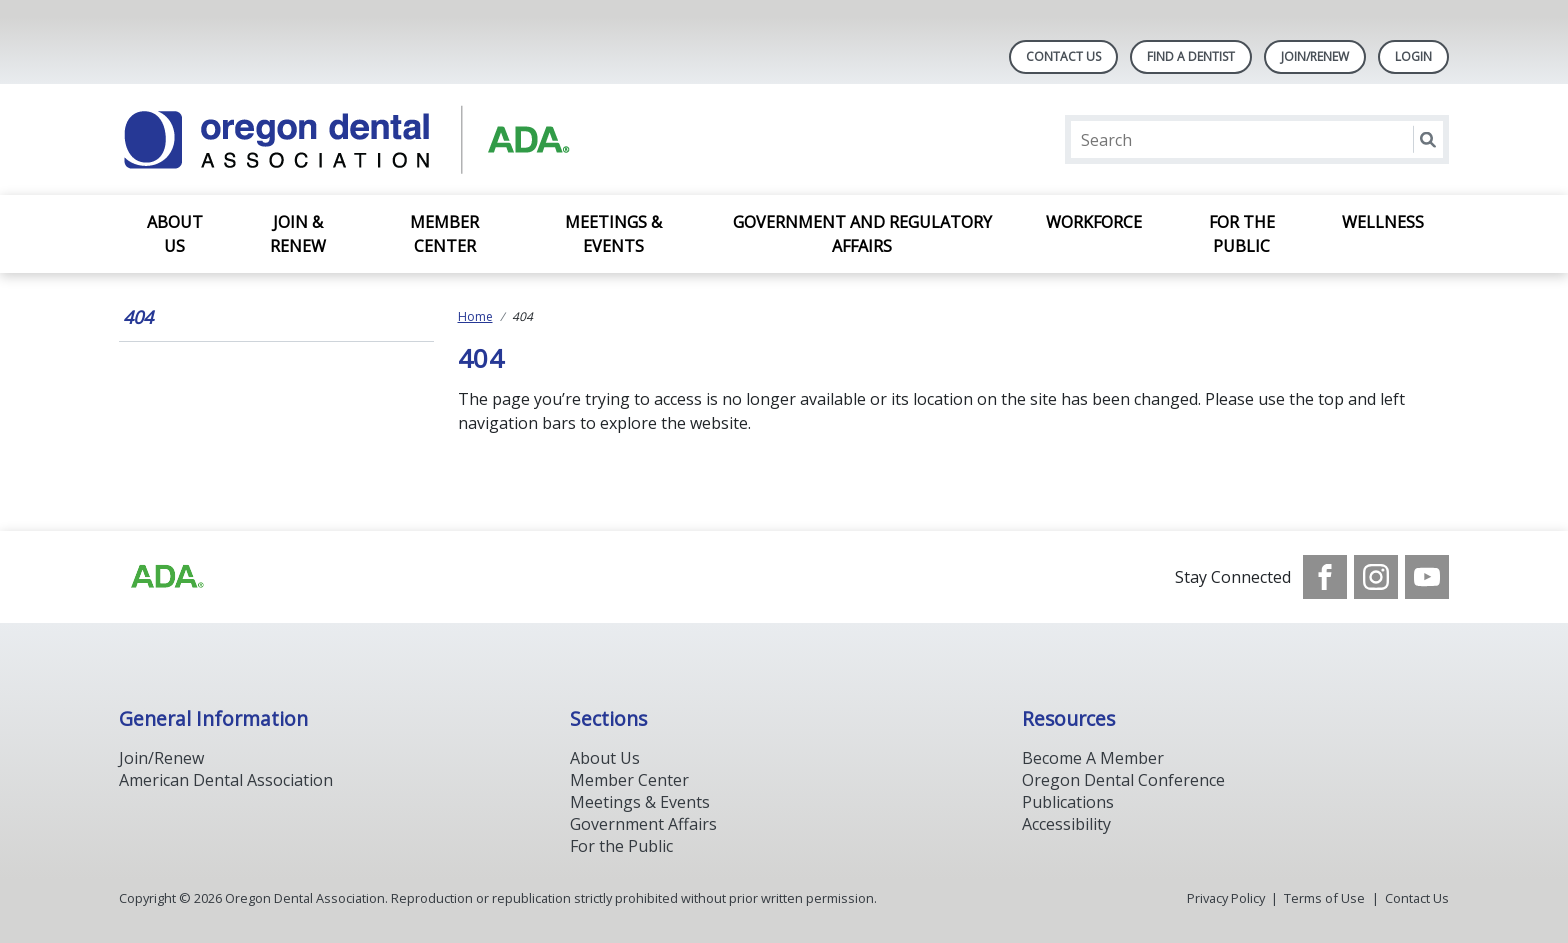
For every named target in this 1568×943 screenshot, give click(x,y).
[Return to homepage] (377, 139)
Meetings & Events (613, 234)
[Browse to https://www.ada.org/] (166, 577)
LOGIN (1413, 56)
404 (138, 317)
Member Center (444, 234)
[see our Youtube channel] (1427, 577)
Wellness (1383, 222)
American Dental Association (226, 780)
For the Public (1242, 234)
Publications (1068, 802)
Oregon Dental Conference (1123, 780)
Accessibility (1066, 824)
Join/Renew (1315, 56)
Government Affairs (643, 824)
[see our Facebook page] (1325, 577)
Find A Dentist (1191, 56)
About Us (175, 234)
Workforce (1094, 222)
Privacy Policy (1226, 898)
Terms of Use (1324, 898)
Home (475, 316)
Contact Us (1063, 56)
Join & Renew (298, 234)
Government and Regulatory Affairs (862, 234)
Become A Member (1093, 758)
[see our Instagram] (1376, 577)
